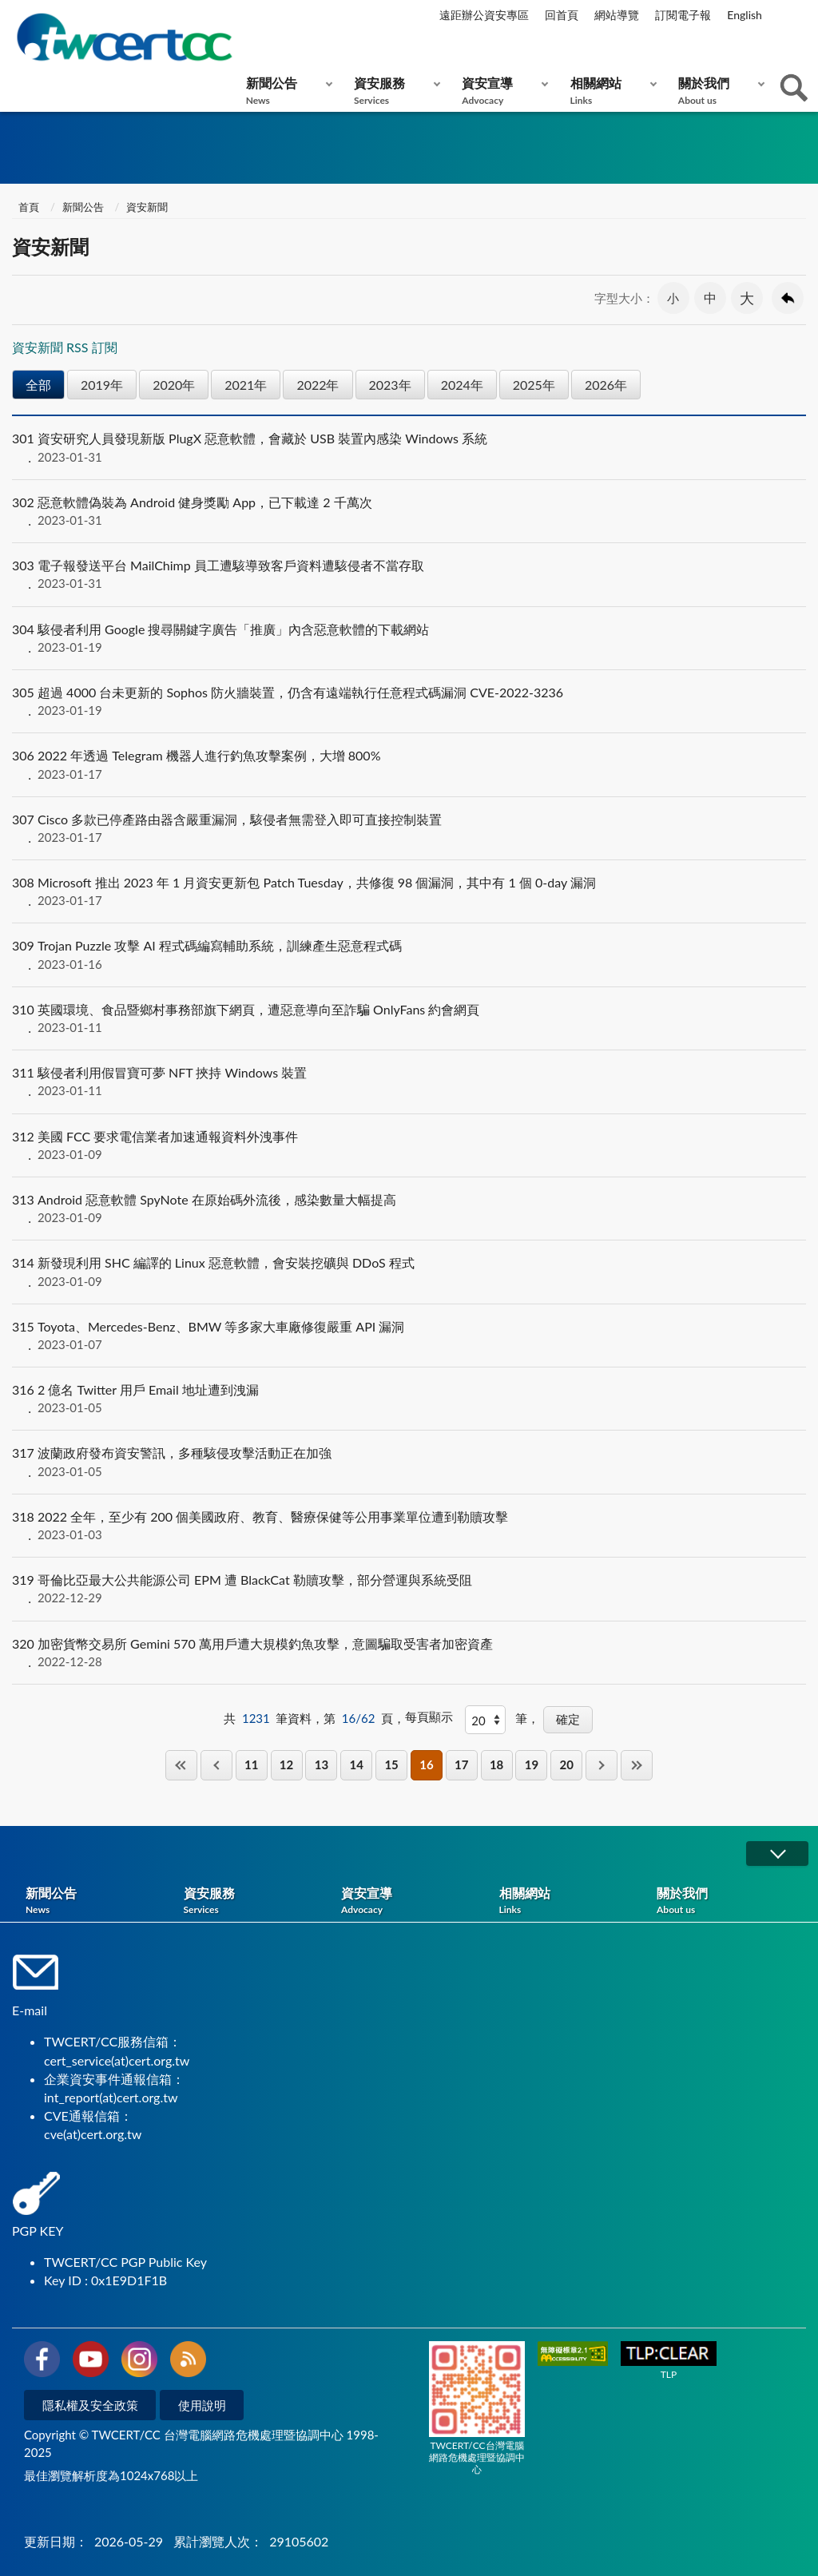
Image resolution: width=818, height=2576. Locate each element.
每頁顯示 (429, 1716)
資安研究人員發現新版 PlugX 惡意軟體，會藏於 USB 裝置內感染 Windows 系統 (409, 447)
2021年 (245, 384)
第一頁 (181, 1765)
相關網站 (609, 90)
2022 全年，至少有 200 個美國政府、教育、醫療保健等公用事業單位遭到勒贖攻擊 (409, 1525)
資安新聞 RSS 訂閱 (64, 347)
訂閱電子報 (683, 15)
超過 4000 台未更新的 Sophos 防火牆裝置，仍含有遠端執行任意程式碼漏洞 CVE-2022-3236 (409, 701)
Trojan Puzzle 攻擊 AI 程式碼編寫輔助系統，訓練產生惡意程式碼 (409, 954)
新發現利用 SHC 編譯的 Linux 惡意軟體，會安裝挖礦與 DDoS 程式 (409, 1271)
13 (321, 1764)
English (744, 15)
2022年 (317, 384)
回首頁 (561, 15)
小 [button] (673, 298)
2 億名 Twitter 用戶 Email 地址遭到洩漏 (409, 1398)
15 (391, 1764)
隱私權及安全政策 (90, 2405)
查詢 (794, 88)
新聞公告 (285, 90)
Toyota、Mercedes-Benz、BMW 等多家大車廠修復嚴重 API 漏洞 (409, 1335)
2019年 (102, 384)
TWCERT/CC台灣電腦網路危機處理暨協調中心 (477, 2408)
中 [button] (710, 297)
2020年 (174, 384)
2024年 (462, 384)
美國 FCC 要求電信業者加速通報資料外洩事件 (409, 1145)
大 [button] (747, 298)
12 (286, 1764)
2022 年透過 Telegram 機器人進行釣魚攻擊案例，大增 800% (409, 764)
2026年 (606, 384)
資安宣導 (501, 90)
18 (496, 1764)
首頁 (27, 206)
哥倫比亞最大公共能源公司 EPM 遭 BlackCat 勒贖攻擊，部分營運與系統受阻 (409, 1588)
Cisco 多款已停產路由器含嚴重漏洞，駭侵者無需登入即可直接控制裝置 (409, 828)
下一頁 (601, 1765)
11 (251, 1764)
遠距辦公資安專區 (484, 15)
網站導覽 (616, 15)
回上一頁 (788, 298)
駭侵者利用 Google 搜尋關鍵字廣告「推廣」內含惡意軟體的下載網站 (409, 638)
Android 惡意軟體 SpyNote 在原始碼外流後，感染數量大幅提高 (409, 1208)
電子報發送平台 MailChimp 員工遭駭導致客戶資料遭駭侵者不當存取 (409, 574)
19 (531, 1764)
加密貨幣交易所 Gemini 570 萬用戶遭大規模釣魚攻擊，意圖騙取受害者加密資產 (409, 1652)
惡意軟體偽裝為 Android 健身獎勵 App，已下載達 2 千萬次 (409, 511)
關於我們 (717, 90)
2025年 (534, 384)
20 (567, 1764)
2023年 (390, 384)
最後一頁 (637, 1765)
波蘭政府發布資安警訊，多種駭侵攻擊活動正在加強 (409, 1461)
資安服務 (393, 90)
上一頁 (216, 1765)
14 (356, 1764)
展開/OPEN (777, 1853)
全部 (38, 384)
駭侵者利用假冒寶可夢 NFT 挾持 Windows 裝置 (409, 1081)
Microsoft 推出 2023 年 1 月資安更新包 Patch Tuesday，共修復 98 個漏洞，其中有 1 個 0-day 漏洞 (409, 891)
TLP (669, 2360)
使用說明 (202, 2405)
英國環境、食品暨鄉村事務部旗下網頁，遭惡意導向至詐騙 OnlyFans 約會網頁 (409, 1018)
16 (426, 1764)
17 (461, 1764)
